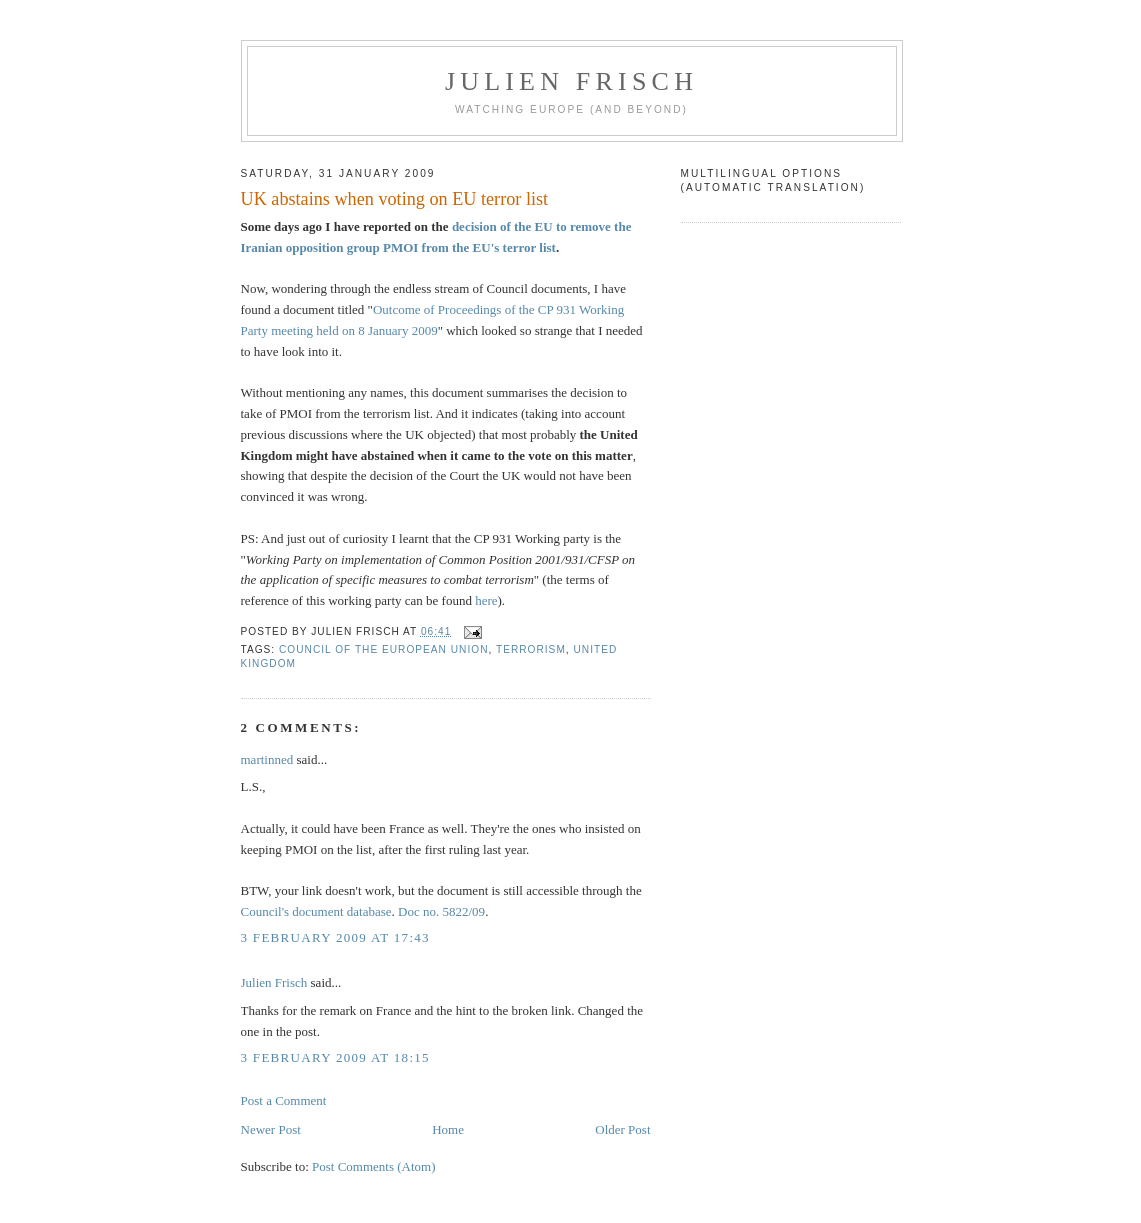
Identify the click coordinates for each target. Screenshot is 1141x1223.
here (486, 600)
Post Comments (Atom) (374, 1166)
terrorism (531, 649)
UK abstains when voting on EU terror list (395, 199)
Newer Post (271, 1129)
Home (448, 1129)
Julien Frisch (571, 81)
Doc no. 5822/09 (441, 911)
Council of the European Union (383, 649)
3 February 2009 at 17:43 (335, 937)
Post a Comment (284, 1100)
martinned (267, 759)
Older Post (622, 1129)
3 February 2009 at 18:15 (335, 1057)
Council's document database (316, 911)
